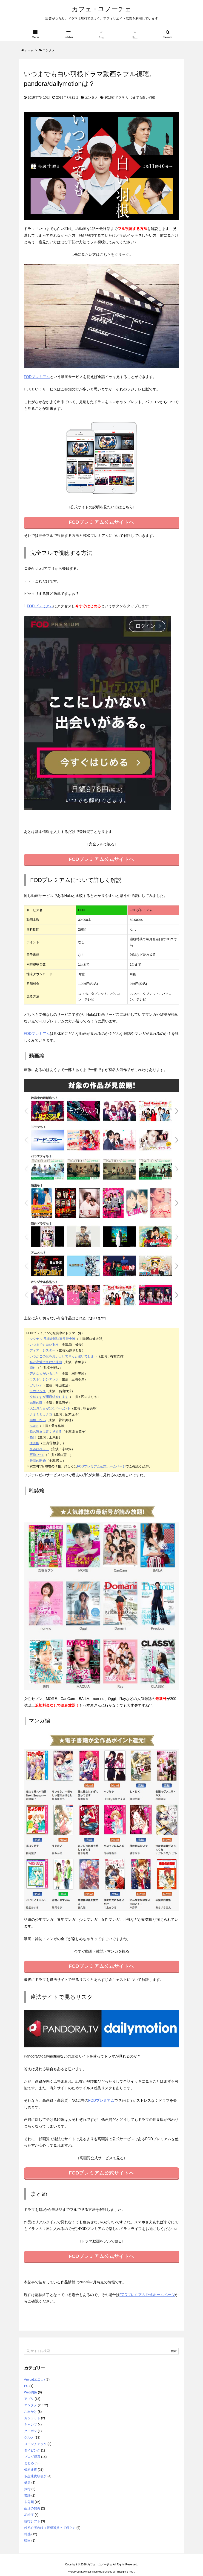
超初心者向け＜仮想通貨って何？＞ (50, 2520)
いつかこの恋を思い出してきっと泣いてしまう (63, 1353)
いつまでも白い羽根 (140, 97)
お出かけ (30, 2404)
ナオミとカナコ (41, 1411)
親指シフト (32, 2514)
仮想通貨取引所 (35, 2469)
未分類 (29, 2495)
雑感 (27, 2527)
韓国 (27, 2533)
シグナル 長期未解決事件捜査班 (53, 1336)
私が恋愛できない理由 (46, 1359)
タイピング (32, 2443)
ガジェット (32, 2411)
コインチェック (35, 2437)
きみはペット (39, 1446)
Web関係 (30, 2385)
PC (26, 2379)
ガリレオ (36, 1382)
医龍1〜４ (37, 1452)
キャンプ (30, 2417)
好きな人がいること (44, 1371)
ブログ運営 (32, 2449)
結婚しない (38, 1417)
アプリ (29, 2391)
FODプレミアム (37, 377)
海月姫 (34, 1440)
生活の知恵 (32, 2501)
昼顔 (33, 1434)
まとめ (29, 2456)
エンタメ (91, 97)
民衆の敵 (36, 1400)
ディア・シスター (42, 1347)
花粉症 (29, 2507)
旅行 (27, 2482)
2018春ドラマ (115, 97)
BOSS (34, 1423)
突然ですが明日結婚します (49, 1394)
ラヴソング (38, 1388)
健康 (27, 2475)
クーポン (30, 2424)
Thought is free (125, 2564)
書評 (27, 2488)
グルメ (29, 2430)
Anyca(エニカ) (34, 2372)
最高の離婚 (38, 1458)
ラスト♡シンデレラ (44, 1376)
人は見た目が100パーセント (50, 1405)
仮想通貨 (30, 2462)
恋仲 (33, 1365)
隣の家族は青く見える (46, 1429)
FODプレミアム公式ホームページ (101, 1463)
